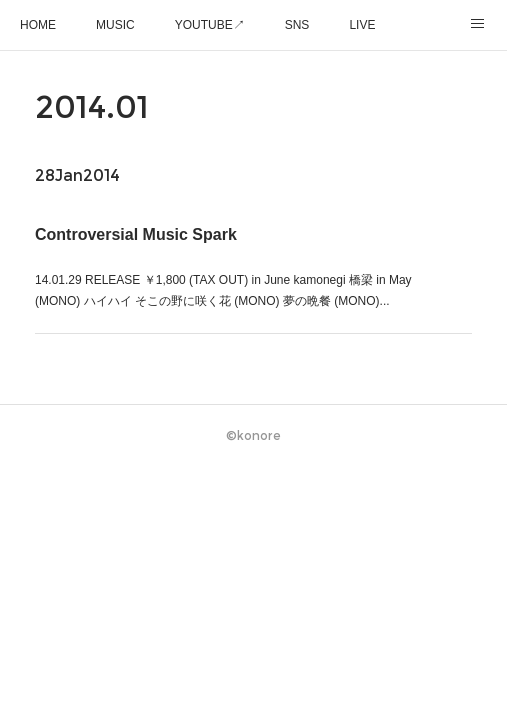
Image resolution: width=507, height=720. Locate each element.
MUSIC (115, 25)
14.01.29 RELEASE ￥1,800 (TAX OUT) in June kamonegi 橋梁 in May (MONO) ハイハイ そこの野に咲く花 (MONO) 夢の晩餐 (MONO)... (223, 291)
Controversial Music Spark (136, 234)
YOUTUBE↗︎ (210, 25)
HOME (38, 25)
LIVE (362, 25)
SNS (297, 25)
